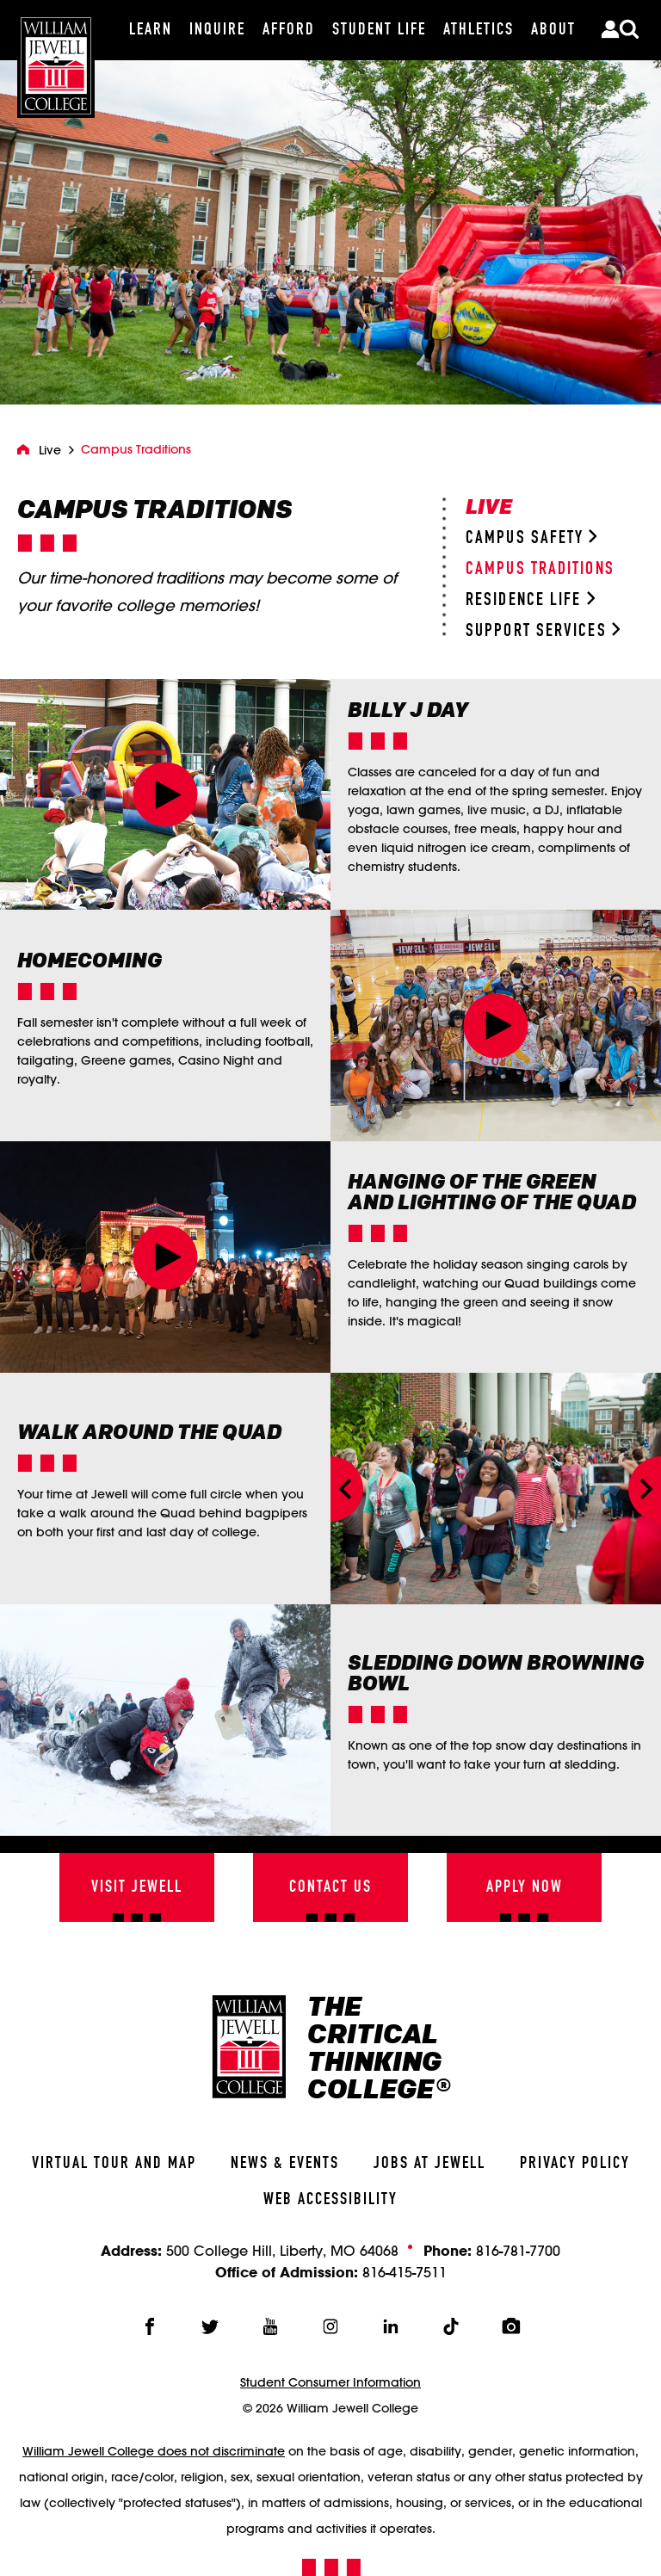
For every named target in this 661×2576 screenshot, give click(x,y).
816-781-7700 (518, 2250)
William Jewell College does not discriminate (153, 2451)
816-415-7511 (404, 2272)
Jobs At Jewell (429, 2163)
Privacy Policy (575, 2163)
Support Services (543, 631)
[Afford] (289, 30)
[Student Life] (379, 30)
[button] (165, 795)
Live (50, 450)
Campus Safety (531, 538)
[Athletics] (478, 30)
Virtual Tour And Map (114, 2163)
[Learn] (150, 30)
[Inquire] (217, 30)
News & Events (285, 2163)
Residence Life (530, 600)
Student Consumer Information (330, 2382)
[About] (553, 30)
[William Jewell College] (56, 59)
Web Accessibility (330, 2199)
